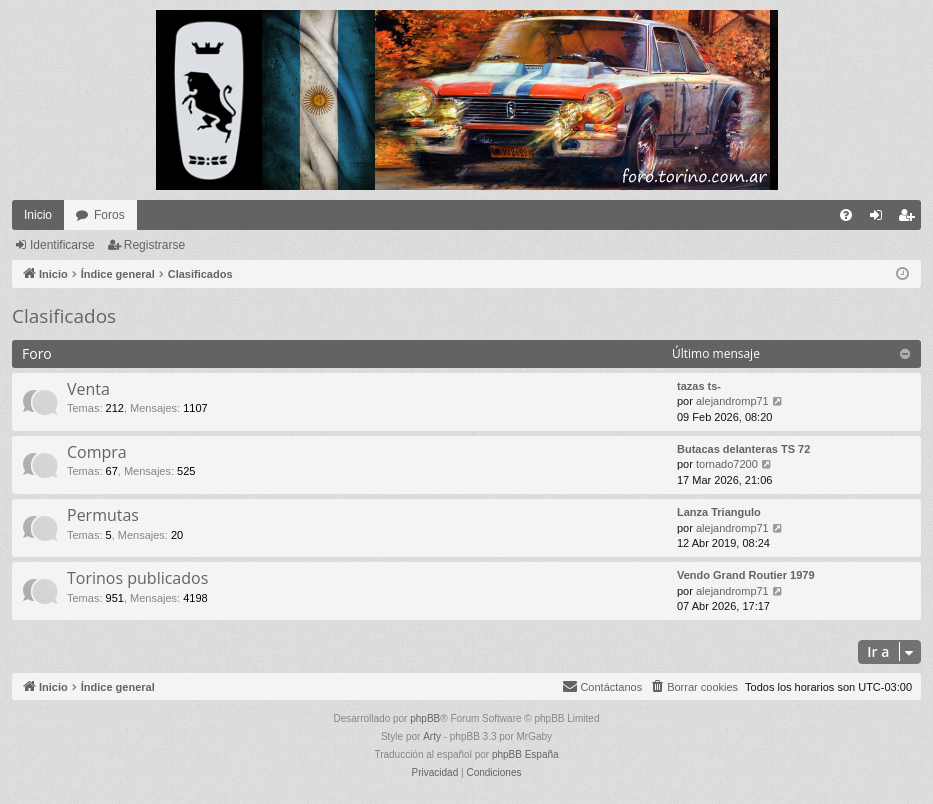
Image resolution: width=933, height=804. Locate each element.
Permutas (103, 515)
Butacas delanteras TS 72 (743, 449)
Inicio (38, 215)
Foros (109, 215)
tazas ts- (699, 386)
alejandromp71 (732, 401)
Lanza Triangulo (719, 512)
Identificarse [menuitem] (880, 219)
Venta (88, 389)
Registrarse (154, 245)
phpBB (425, 718)
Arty (432, 736)
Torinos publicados (137, 578)
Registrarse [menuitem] (910, 219)
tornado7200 (727, 464)
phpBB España (525, 754)
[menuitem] (846, 215)
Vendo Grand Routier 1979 (746, 575)
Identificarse (62, 245)
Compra (97, 452)
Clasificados (64, 316)
